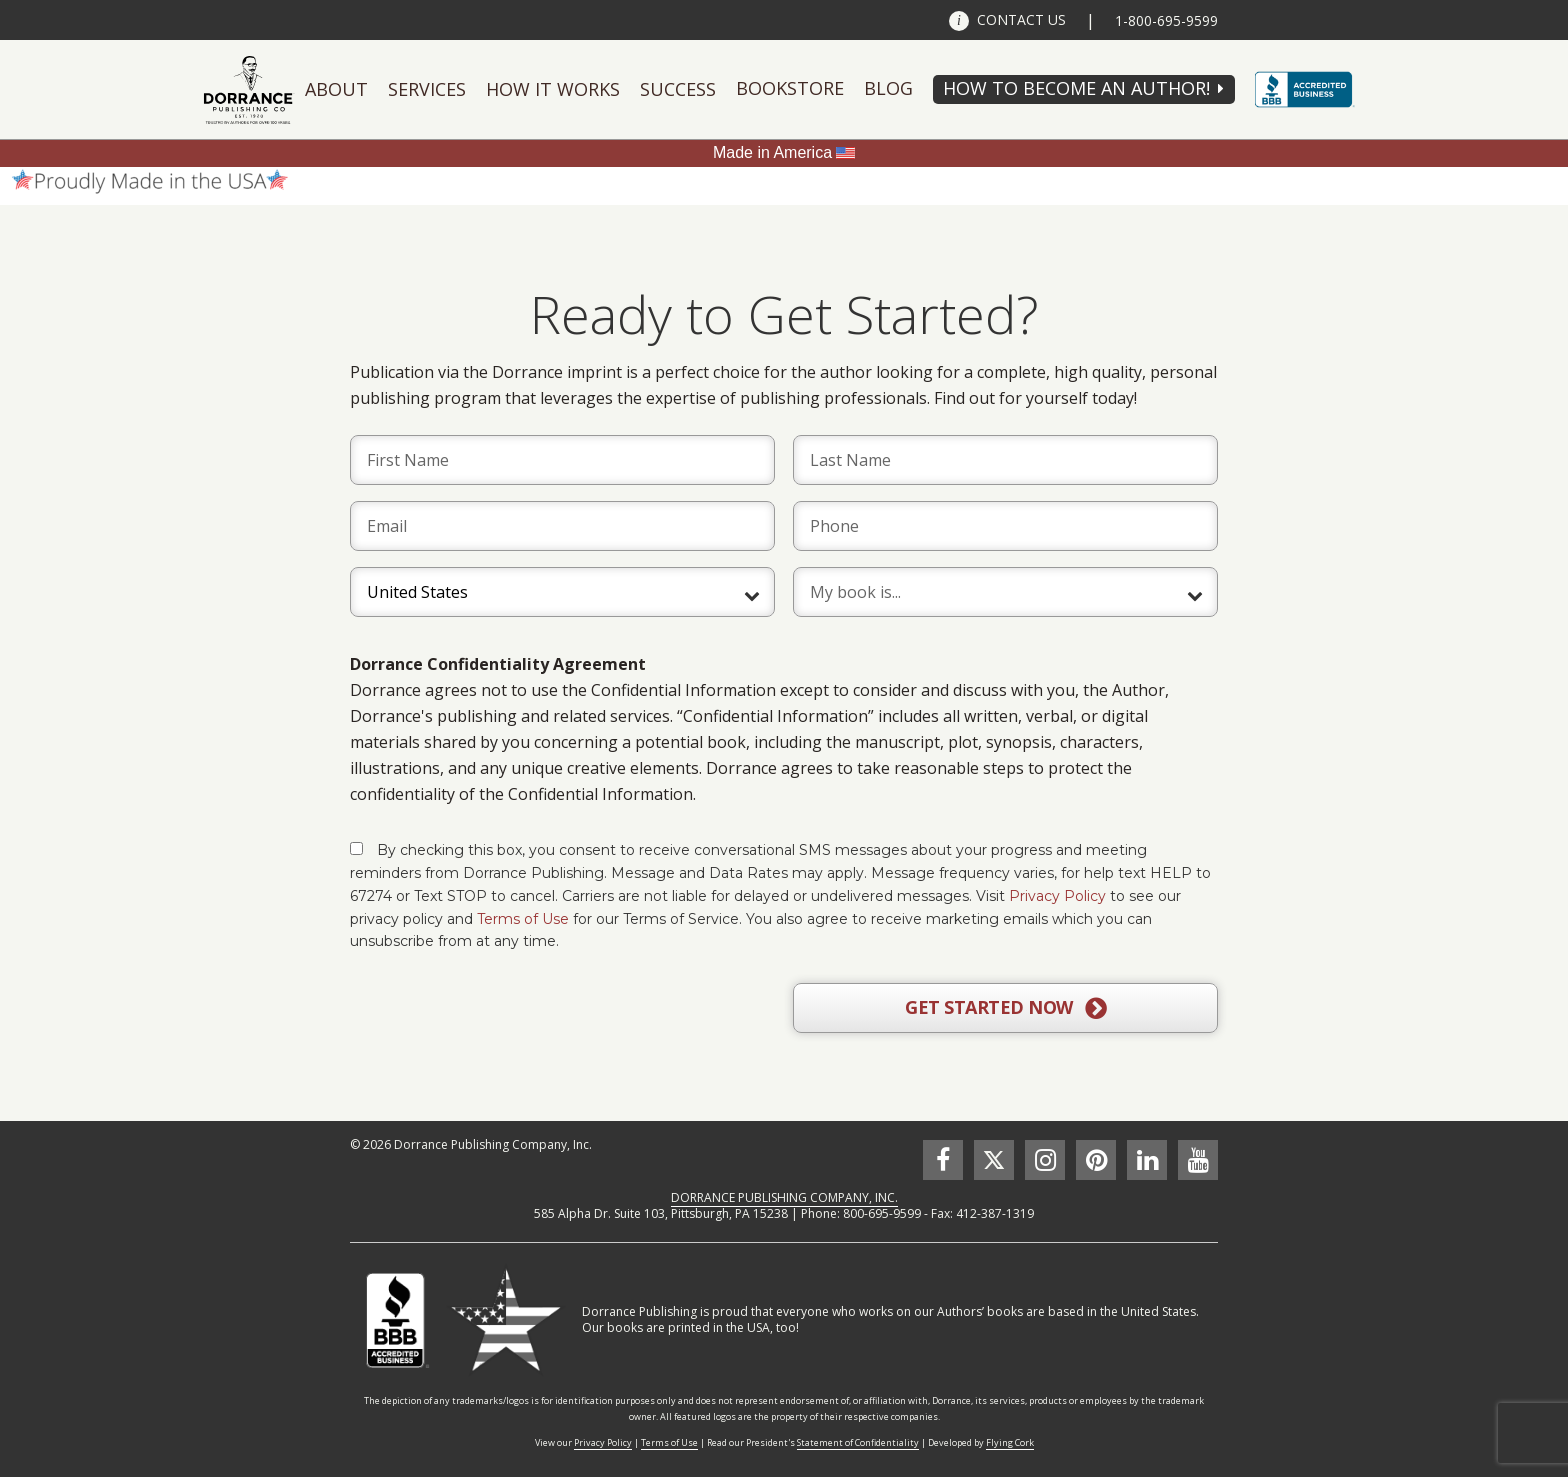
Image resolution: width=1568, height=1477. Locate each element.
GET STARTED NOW (1005, 1008)
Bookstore (790, 88)
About (336, 89)
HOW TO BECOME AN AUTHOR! (1076, 88)
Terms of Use (523, 919)
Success (678, 89)
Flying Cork (1010, 1442)
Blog (888, 88)
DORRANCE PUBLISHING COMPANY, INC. (784, 1197)
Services (427, 89)
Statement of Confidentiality (858, 1442)
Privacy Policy (1057, 896)
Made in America (772, 152)
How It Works (553, 89)
